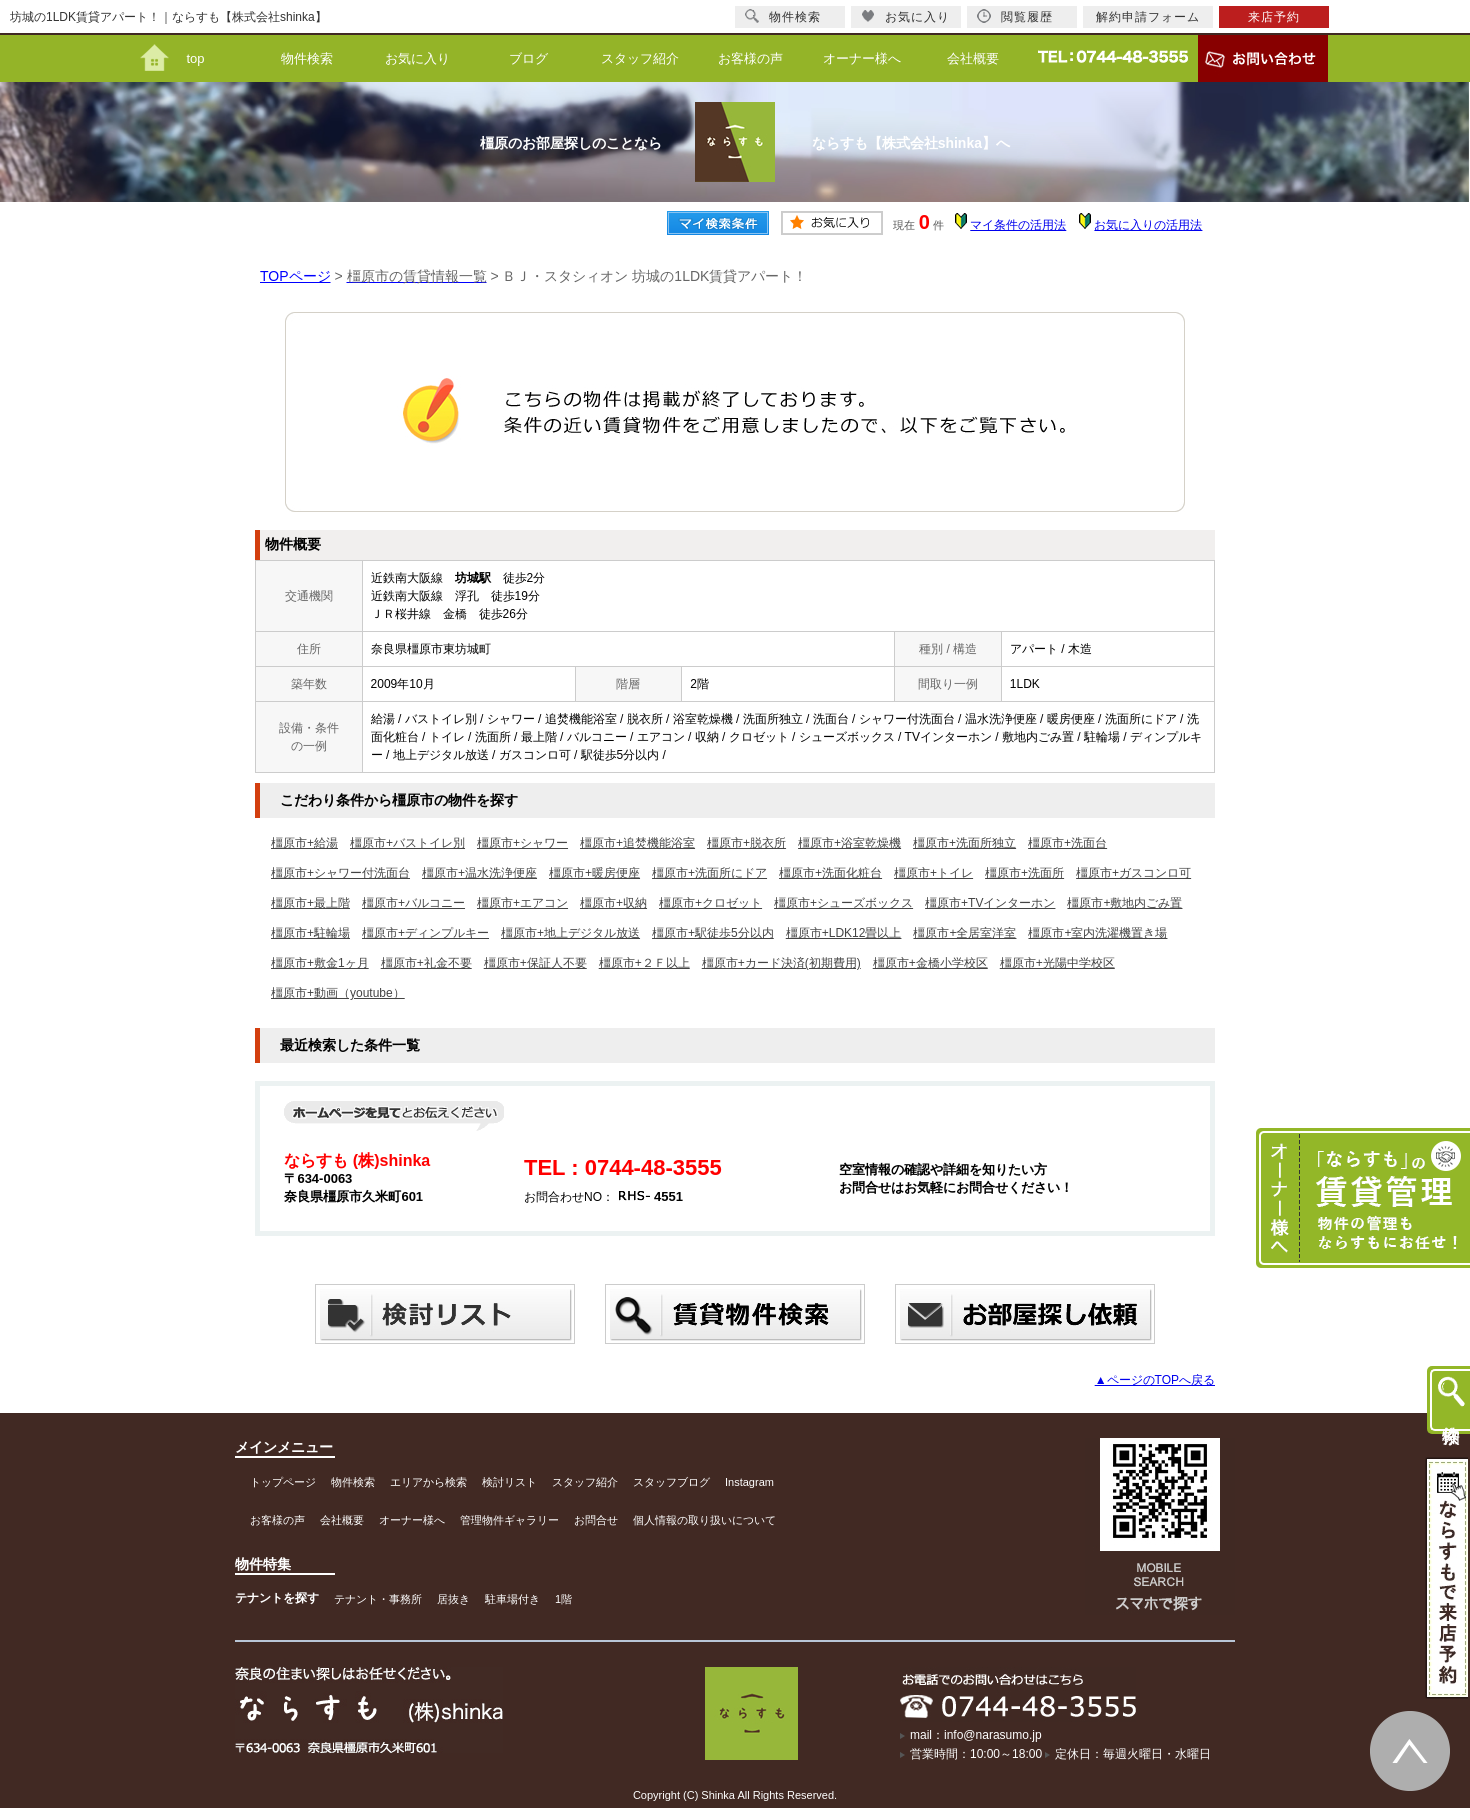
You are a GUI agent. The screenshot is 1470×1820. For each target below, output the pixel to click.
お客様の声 (750, 58)
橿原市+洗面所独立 (964, 843)
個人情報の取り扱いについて (704, 1520)
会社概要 (973, 58)
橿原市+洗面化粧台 (830, 873)
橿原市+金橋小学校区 (930, 963)
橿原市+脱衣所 (746, 843)
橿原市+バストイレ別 (407, 843)
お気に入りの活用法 (1148, 225)
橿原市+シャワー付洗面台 (340, 873)
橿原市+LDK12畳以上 (844, 933)
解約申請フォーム (1148, 17)
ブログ (528, 58)
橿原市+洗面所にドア (709, 873)
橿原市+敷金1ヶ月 (320, 963)
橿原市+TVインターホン (990, 903)
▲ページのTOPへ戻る (1155, 1380)
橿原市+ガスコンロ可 (1133, 873)
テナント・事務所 (378, 1599)
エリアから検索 (428, 1482)
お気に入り (417, 58)
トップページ (283, 1482)
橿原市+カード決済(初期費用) (781, 963)
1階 (563, 1599)
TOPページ (295, 276)
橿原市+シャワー (522, 843)
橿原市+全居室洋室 (964, 933)
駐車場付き (512, 1599)
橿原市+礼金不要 (426, 963)
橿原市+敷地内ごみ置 (1124, 903)
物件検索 (307, 58)
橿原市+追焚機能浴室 (637, 843)
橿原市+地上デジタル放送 (570, 933)
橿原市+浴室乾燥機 (849, 843)
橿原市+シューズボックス (843, 903)
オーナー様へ (862, 58)
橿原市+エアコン (522, 903)
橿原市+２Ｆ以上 (644, 963)
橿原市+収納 (613, 903)
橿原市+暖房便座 (594, 873)
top (195, 58)
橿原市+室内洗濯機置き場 (1097, 933)
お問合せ (596, 1520)
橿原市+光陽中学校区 (1057, 963)
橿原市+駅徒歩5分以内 (713, 933)
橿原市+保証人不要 (535, 963)
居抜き (453, 1599)
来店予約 (1274, 17)
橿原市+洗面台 (1067, 843)
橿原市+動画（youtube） (338, 993)
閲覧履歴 (1015, 16)
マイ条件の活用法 (1018, 225)
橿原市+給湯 (304, 843)
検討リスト (509, 1482)
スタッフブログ (671, 1482)
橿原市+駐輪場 (310, 933)
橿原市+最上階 (310, 903)
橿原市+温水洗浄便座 (479, 873)
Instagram (749, 1482)
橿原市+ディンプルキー (425, 933)
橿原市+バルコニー (413, 903)
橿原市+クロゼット (710, 903)
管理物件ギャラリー (509, 1520)
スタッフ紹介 (640, 58)
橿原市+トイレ (933, 873)
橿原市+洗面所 (1024, 873)
